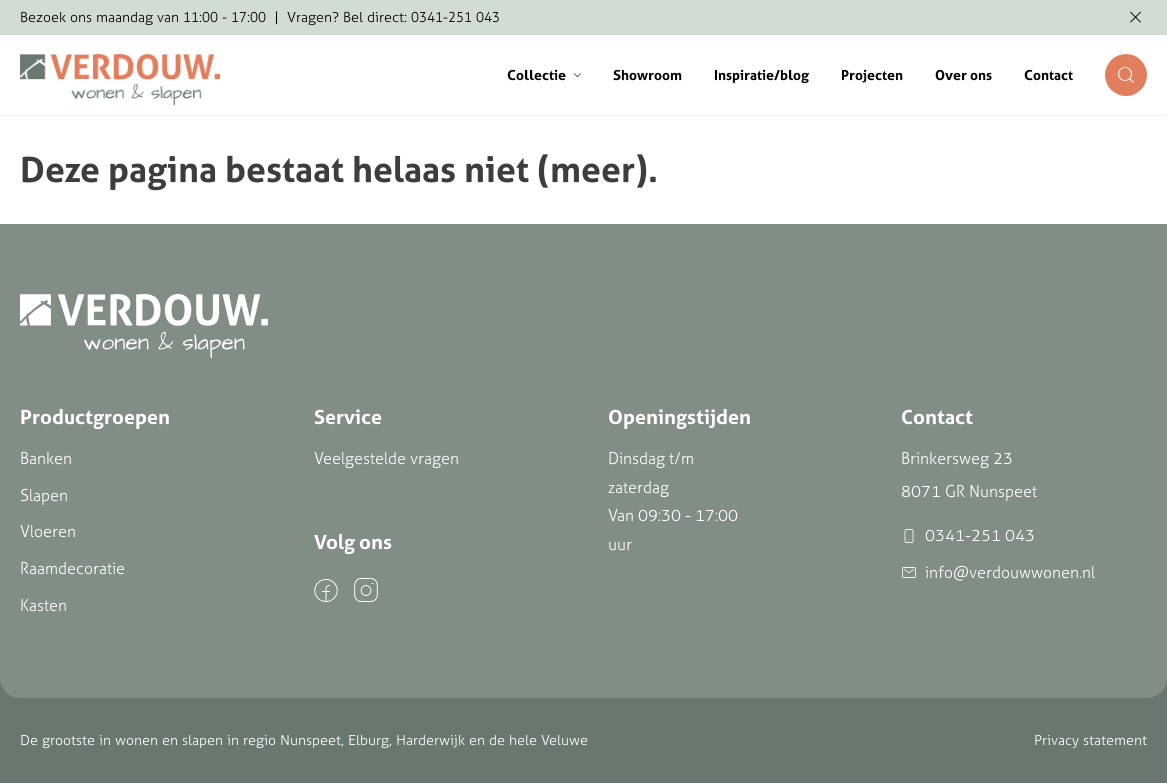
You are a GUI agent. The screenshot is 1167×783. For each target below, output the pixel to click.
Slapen (44, 495)
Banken (46, 458)
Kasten (43, 605)
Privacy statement (1090, 740)
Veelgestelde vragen (386, 458)
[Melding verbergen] (1135, 18)
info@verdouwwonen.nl (998, 572)
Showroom (647, 75)
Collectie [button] (544, 75)
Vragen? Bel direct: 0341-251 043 (393, 17)
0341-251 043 (968, 535)
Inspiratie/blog (761, 75)
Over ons (963, 75)
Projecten (872, 75)
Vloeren (48, 531)
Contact (1048, 75)
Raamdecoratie (72, 568)
